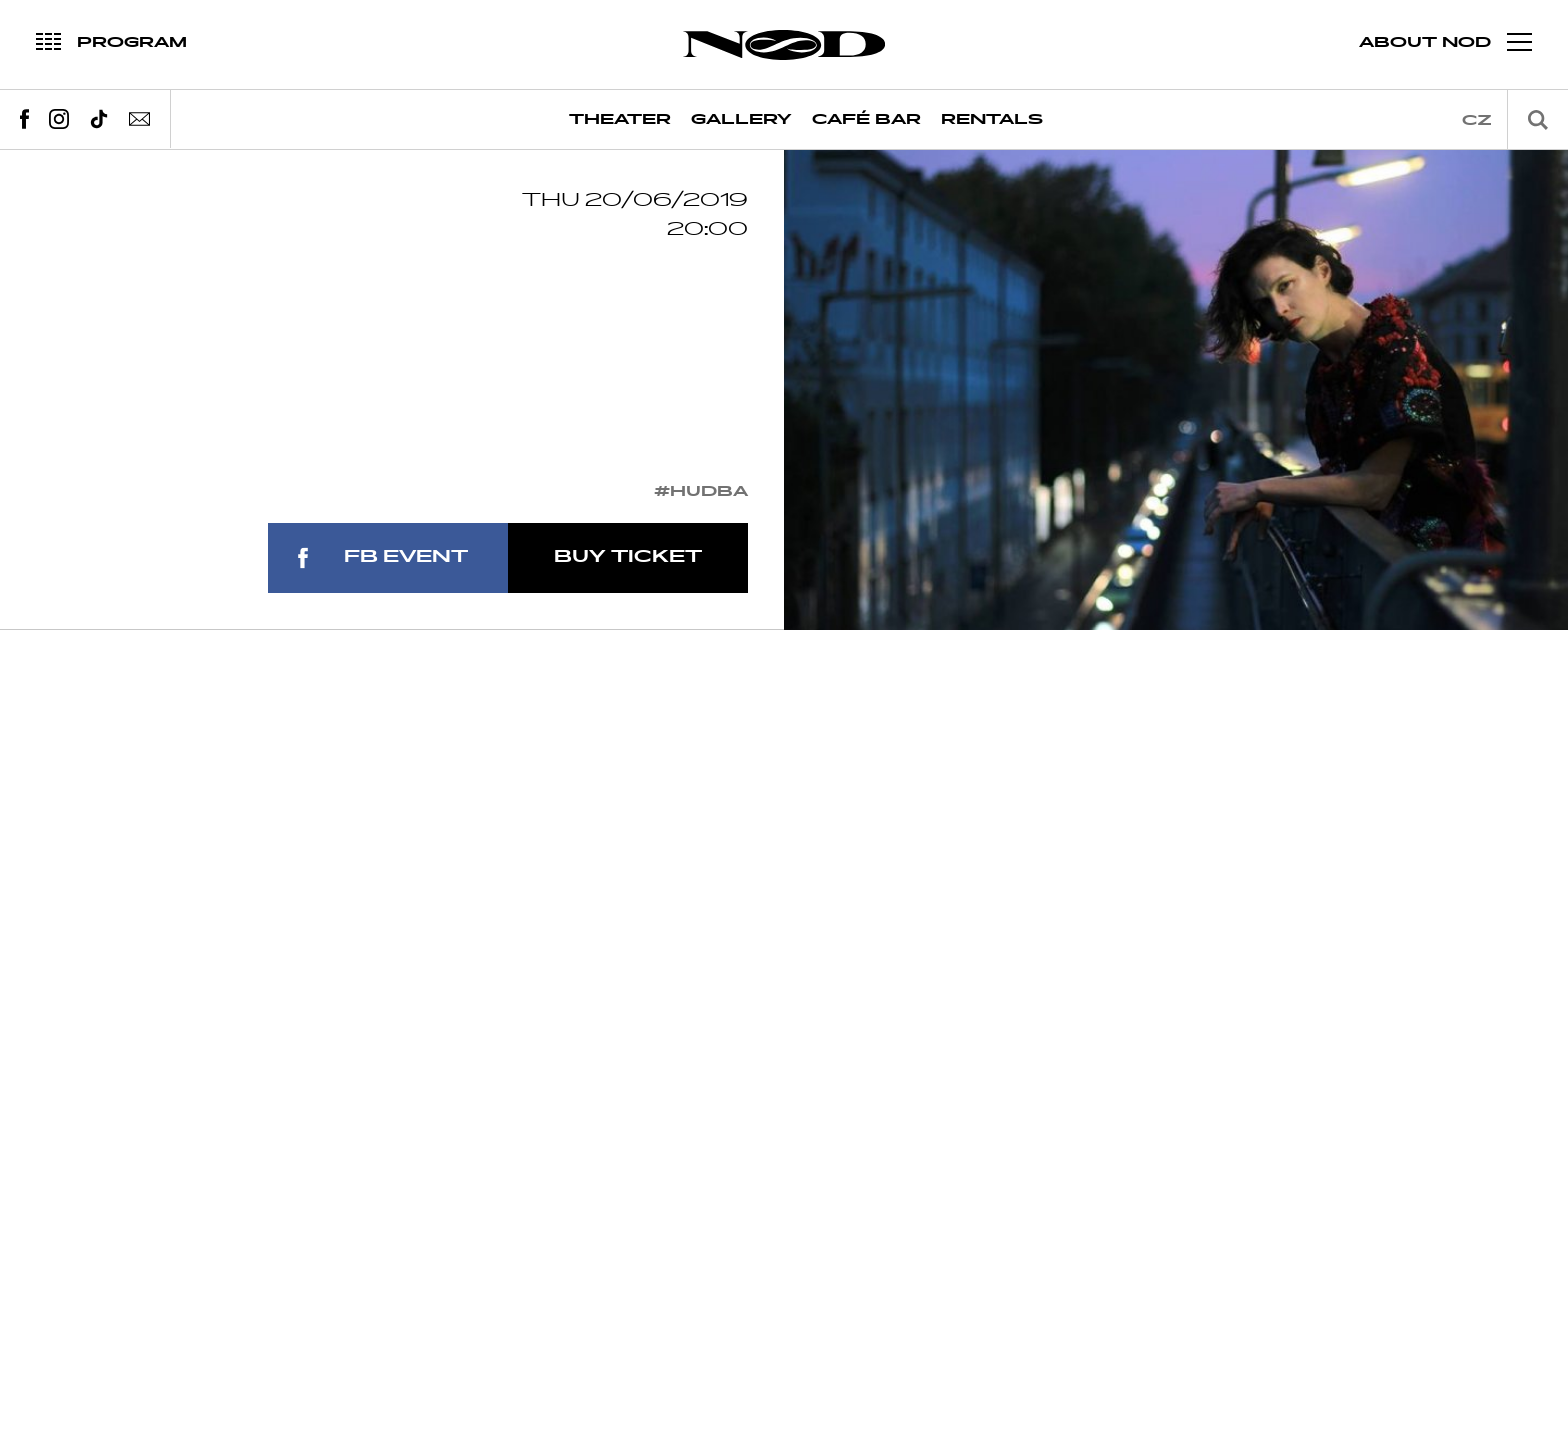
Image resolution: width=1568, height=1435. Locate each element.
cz (1477, 120)
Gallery (741, 119)
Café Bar (866, 119)
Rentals (992, 119)
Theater (620, 119)
